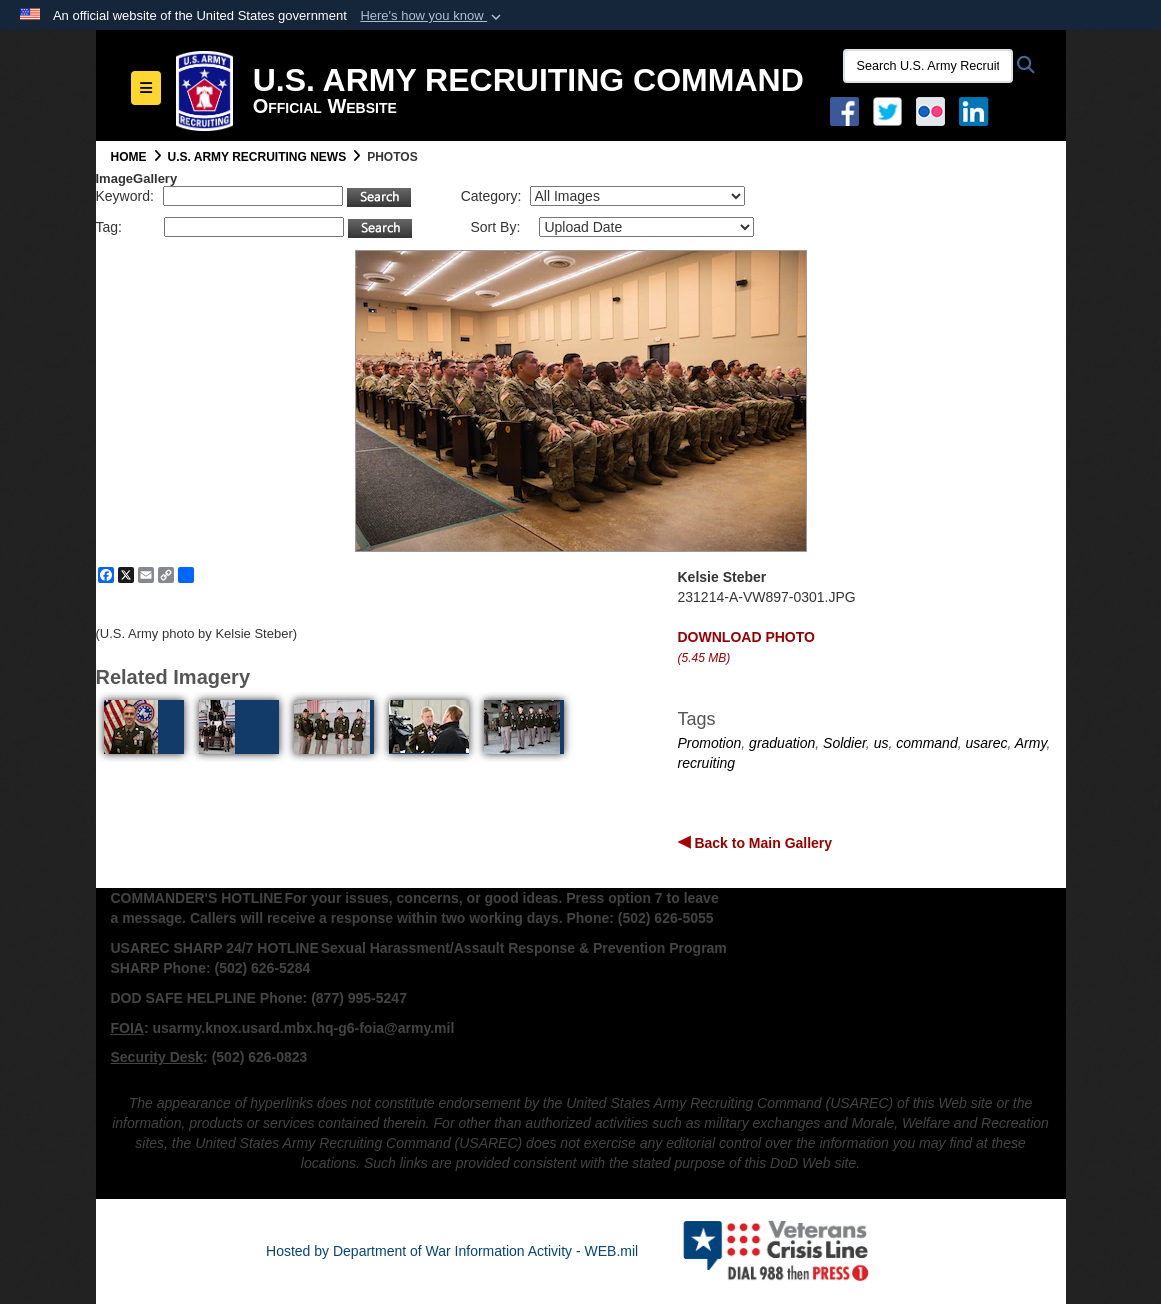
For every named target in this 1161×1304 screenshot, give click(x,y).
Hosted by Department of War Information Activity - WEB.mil (452, 1251)
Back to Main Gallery (762, 843)
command (926, 743)
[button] (432, 16)
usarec (986, 743)
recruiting (707, 763)
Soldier (844, 743)
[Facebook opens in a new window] (844, 110)
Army (1031, 743)
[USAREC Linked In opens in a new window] (977, 110)
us (881, 743)
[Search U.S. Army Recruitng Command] (928, 66)
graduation (782, 743)
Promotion (710, 743)
